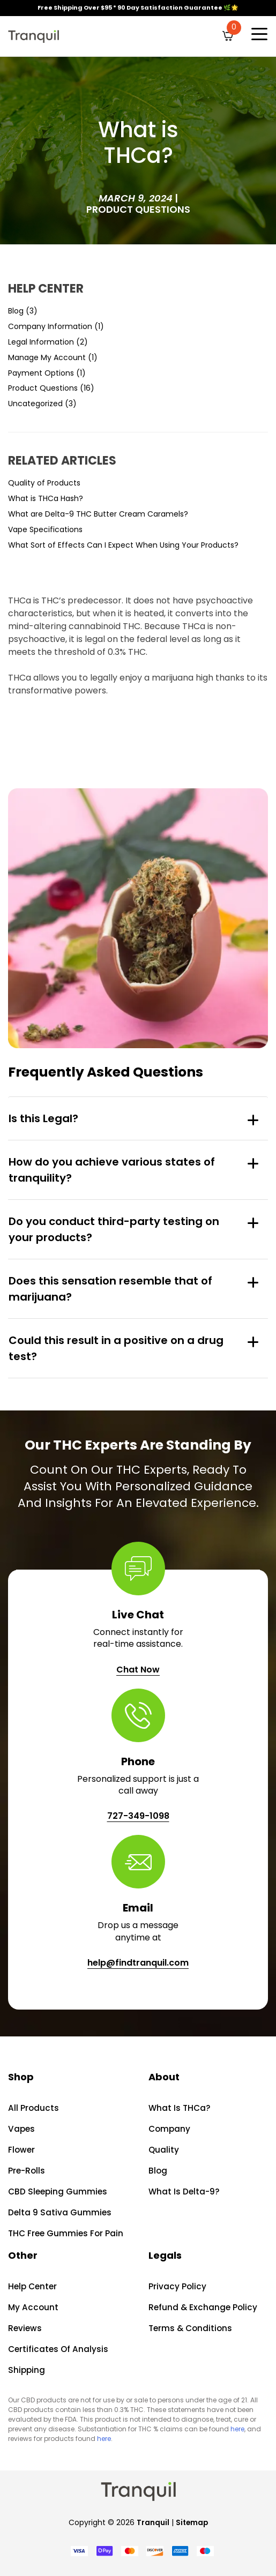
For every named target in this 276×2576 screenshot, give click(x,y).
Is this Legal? (43, 1118)
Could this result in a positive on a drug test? (116, 1348)
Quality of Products (44, 482)
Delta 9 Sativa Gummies (59, 2212)
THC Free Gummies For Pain (65, 2233)
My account (32, 2307)
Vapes (21, 2128)
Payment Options (41, 373)
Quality (163, 2149)
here (237, 2428)
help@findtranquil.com (138, 1963)
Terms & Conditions (190, 2328)
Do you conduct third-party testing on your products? (114, 1229)
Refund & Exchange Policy (201, 2307)
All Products (33, 2108)
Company (169, 2128)
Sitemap (191, 2522)
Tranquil (152, 2522)
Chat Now (138, 1669)
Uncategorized (35, 403)
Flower (21, 2149)
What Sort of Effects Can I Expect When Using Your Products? (123, 545)
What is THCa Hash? (45, 498)
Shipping (26, 2370)
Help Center (32, 2286)
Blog (16, 310)
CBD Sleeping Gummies (57, 2191)
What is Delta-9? (183, 2191)
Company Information (50, 326)
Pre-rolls (26, 2170)
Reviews (24, 2328)
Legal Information (41, 342)
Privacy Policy (176, 2286)
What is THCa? (179, 2108)
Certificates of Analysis (57, 2349)
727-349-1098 (138, 1816)
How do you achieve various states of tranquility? (112, 1169)
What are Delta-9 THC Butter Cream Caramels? (98, 514)
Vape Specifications (45, 529)
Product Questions (138, 209)
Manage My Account (47, 357)
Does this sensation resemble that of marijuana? (110, 1288)
